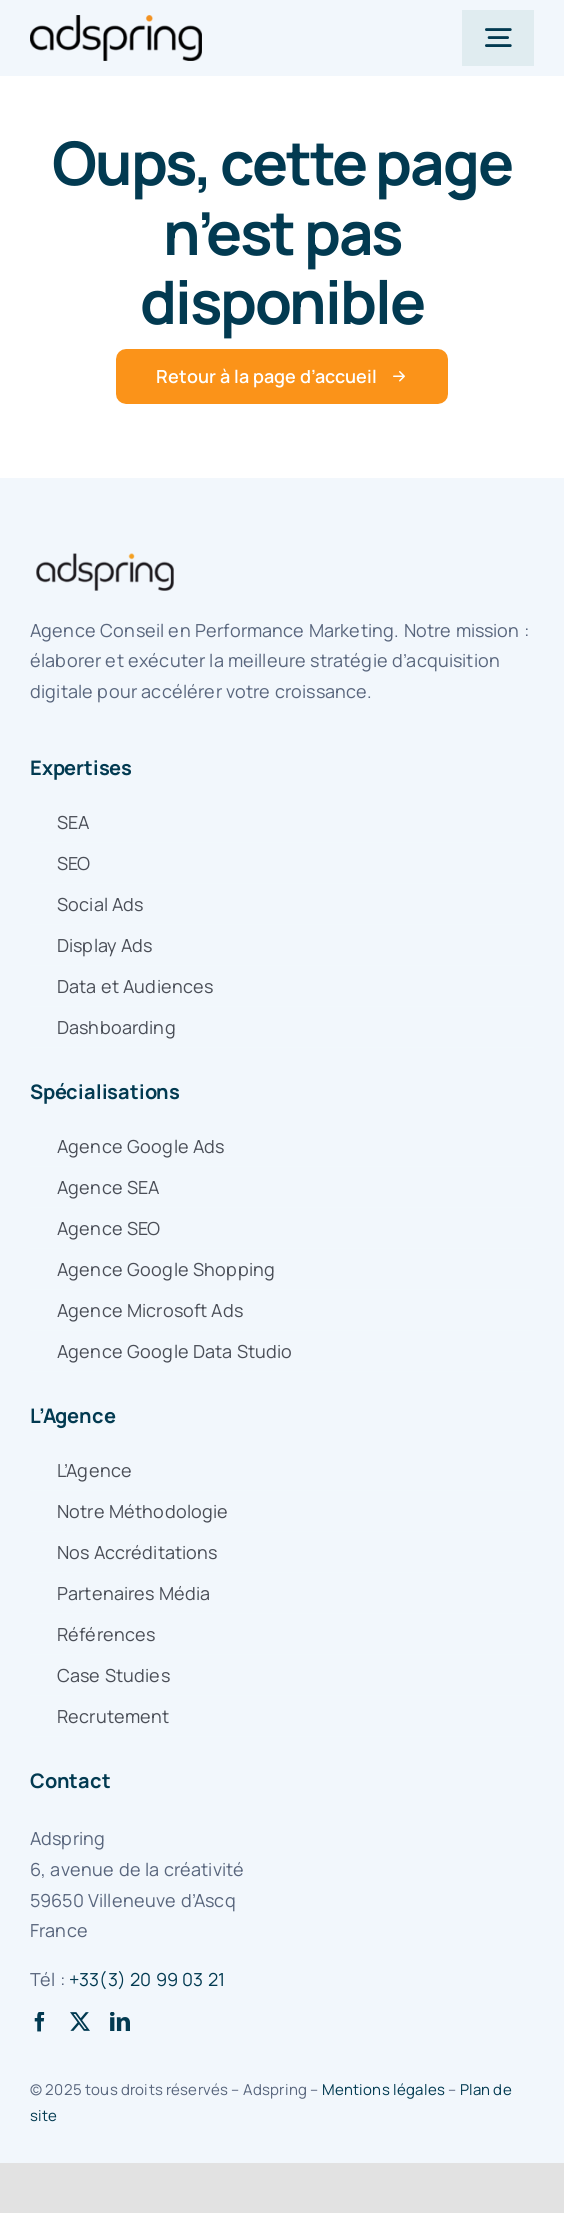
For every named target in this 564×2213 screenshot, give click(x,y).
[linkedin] (120, 2022)
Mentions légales (384, 2089)
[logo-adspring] (116, 24)
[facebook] (40, 2022)
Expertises (81, 767)
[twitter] (80, 2022)
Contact (70, 1780)
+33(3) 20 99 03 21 (147, 1979)
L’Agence (72, 1415)
